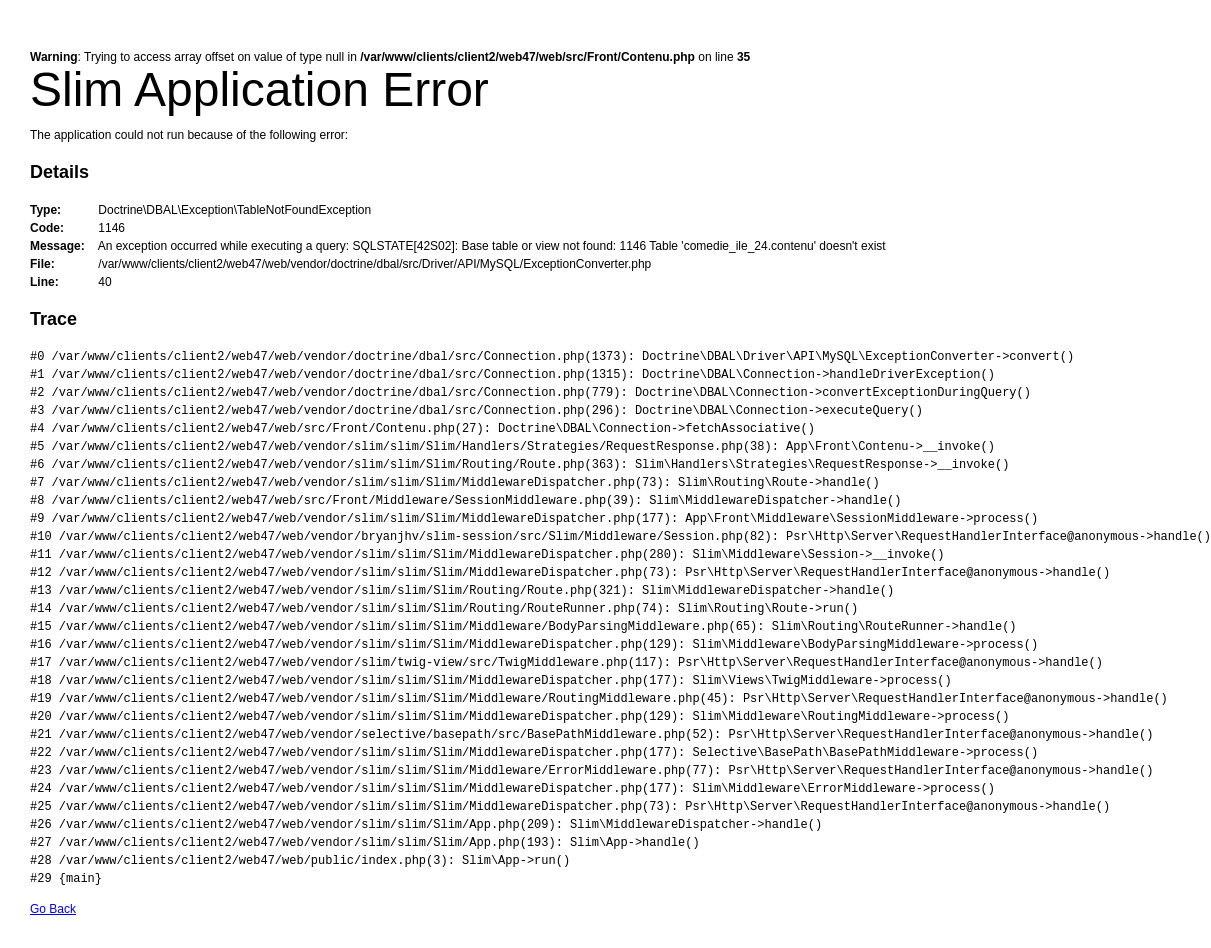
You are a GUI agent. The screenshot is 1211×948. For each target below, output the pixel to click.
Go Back (53, 909)
